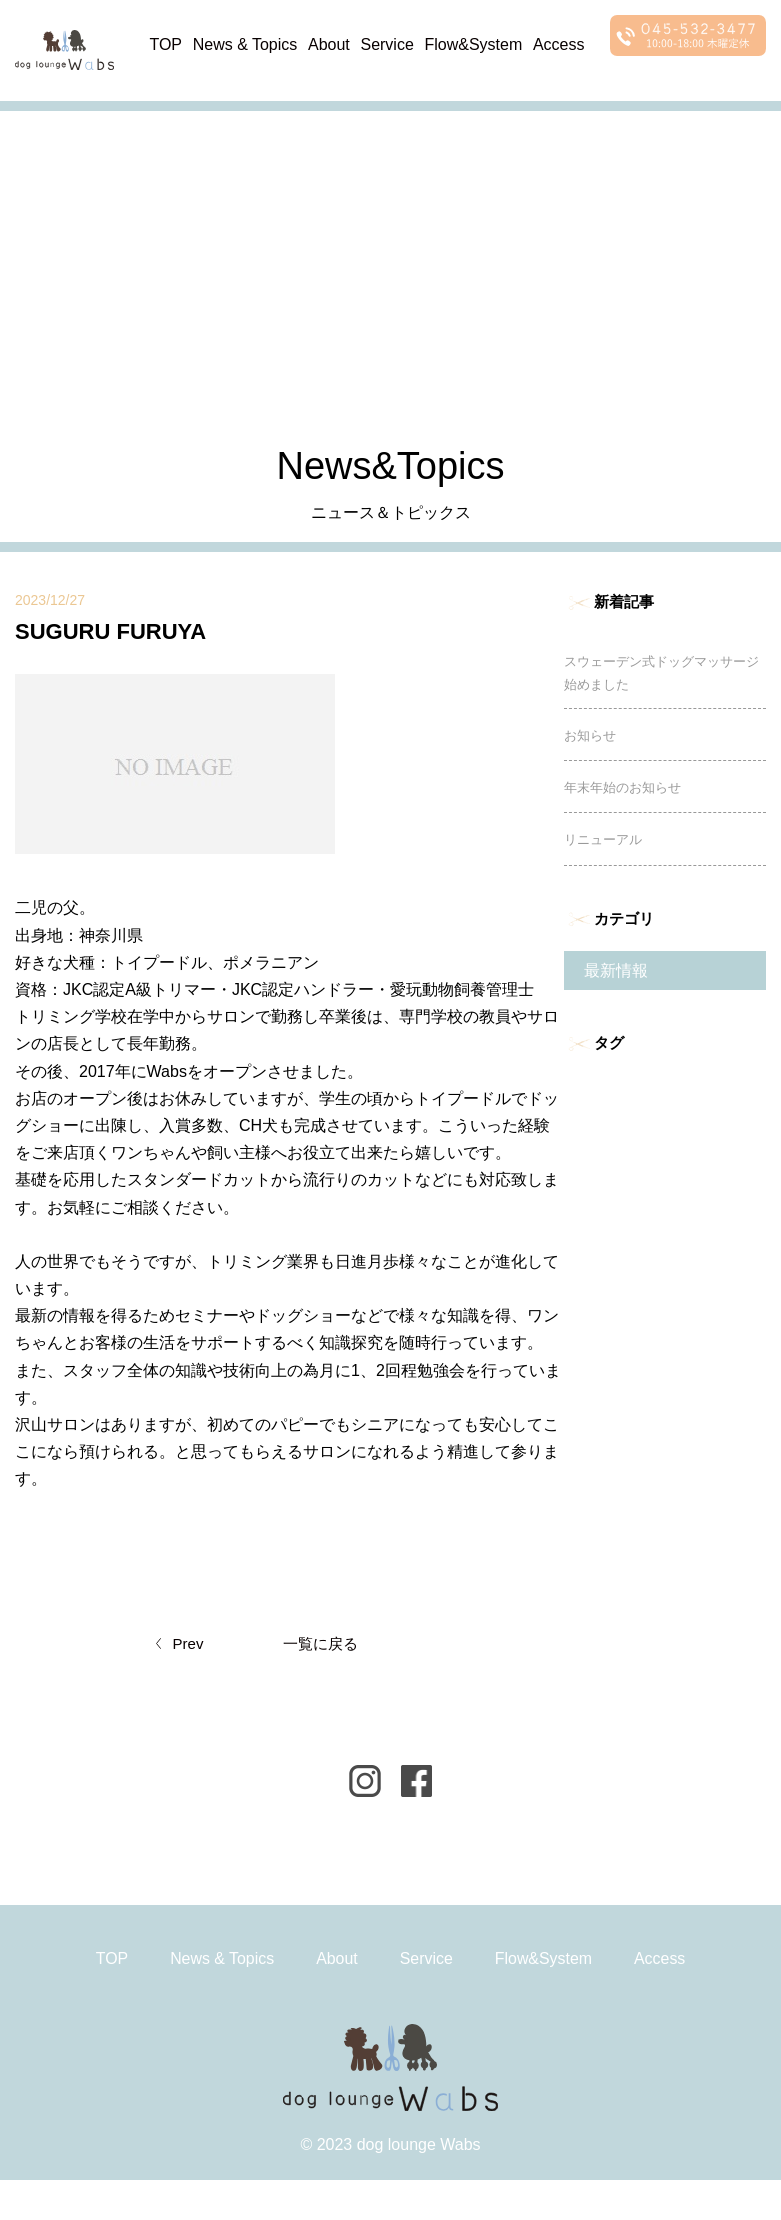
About (330, 43)
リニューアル (603, 844)
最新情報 (616, 975)
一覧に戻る (320, 1647)
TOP (166, 43)
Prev (188, 1647)
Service (387, 43)
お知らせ (590, 740)
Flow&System (474, 43)
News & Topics (245, 43)
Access (560, 43)
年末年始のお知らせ (622, 792)
